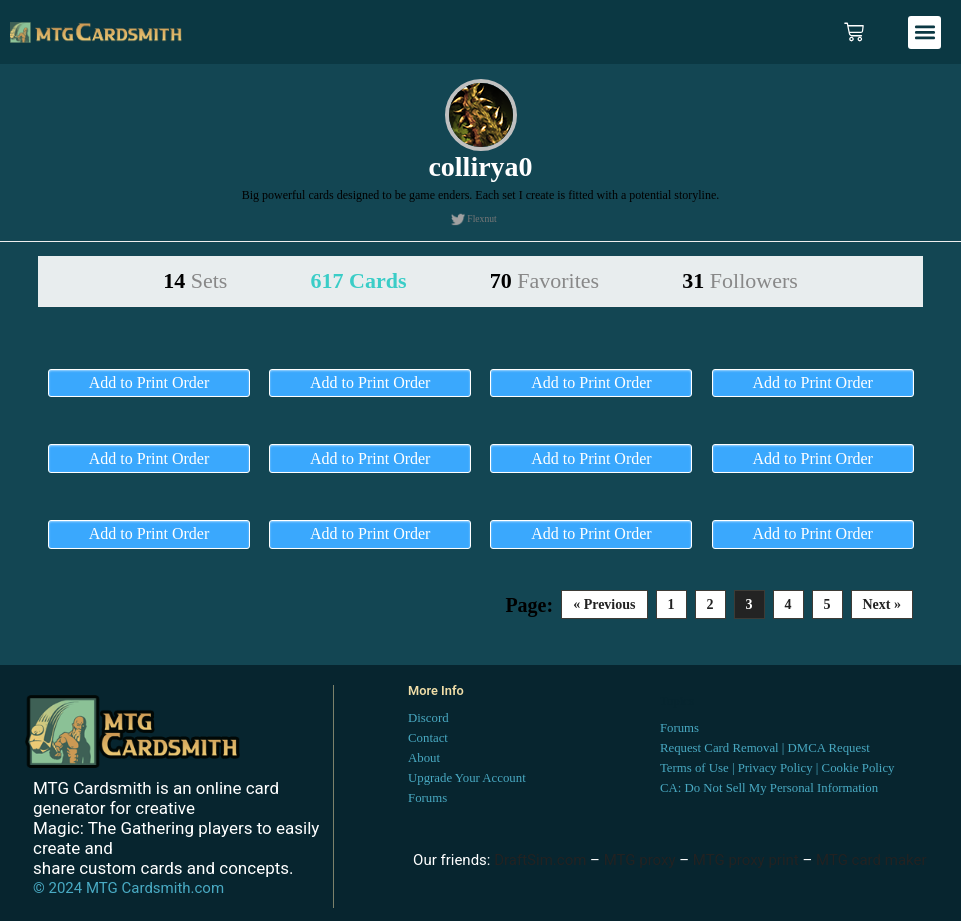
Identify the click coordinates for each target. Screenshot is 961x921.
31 (740, 280)
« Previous (604, 604)
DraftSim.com (540, 860)
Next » (882, 604)
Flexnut (481, 218)
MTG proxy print (746, 860)
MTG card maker (871, 860)
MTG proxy (640, 860)
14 (195, 280)
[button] (924, 32)
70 (544, 280)
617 (359, 280)
